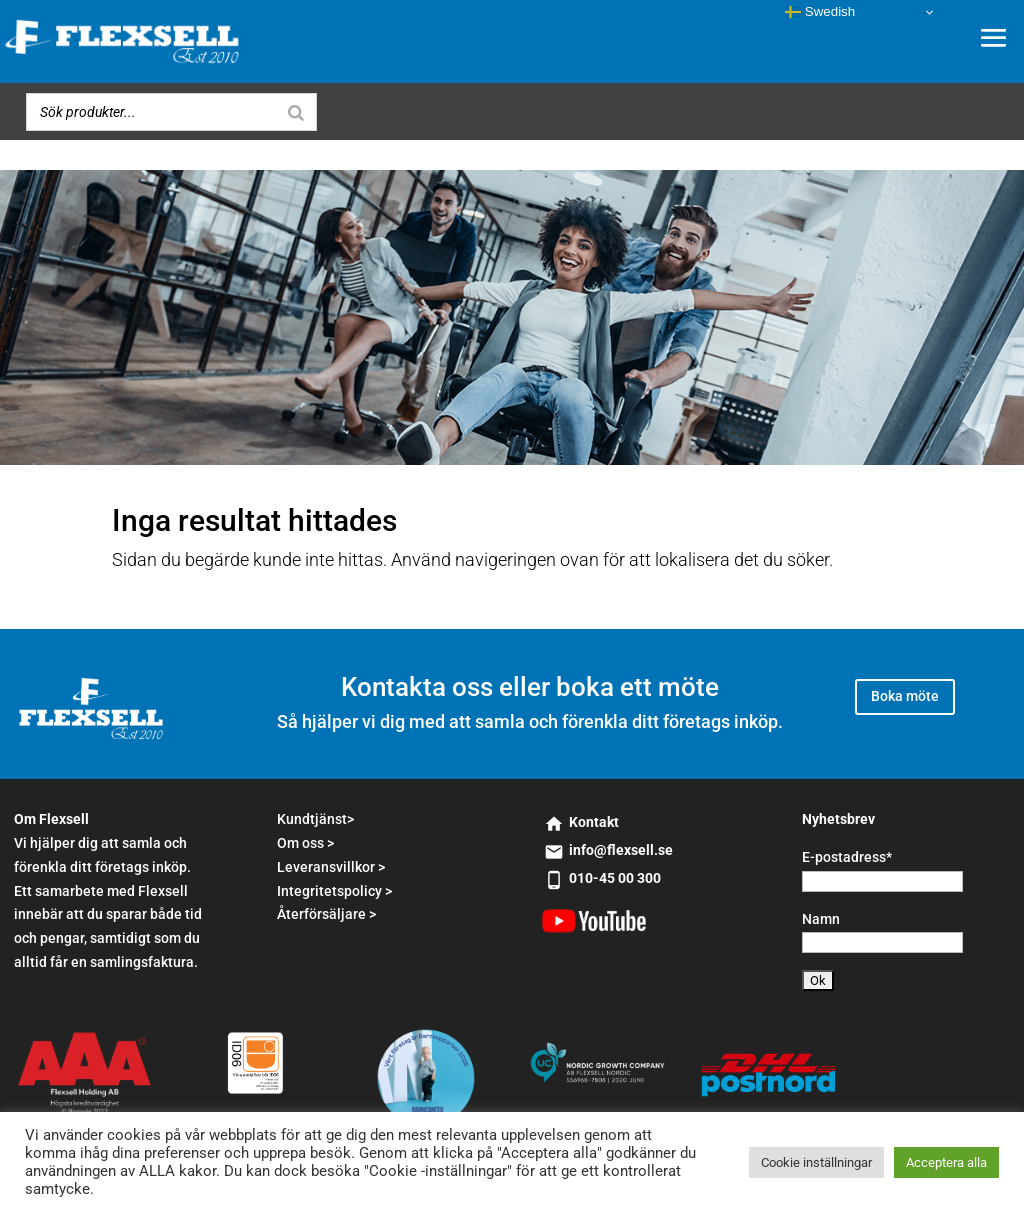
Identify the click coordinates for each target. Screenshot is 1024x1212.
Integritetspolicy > (334, 891)
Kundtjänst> (315, 819)
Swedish (820, 12)
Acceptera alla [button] (946, 1162)
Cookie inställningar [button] (816, 1162)
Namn (821, 919)
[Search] (296, 112)
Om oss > (305, 843)
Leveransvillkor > (331, 867)
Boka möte (905, 696)
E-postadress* (847, 857)
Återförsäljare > (326, 914)
